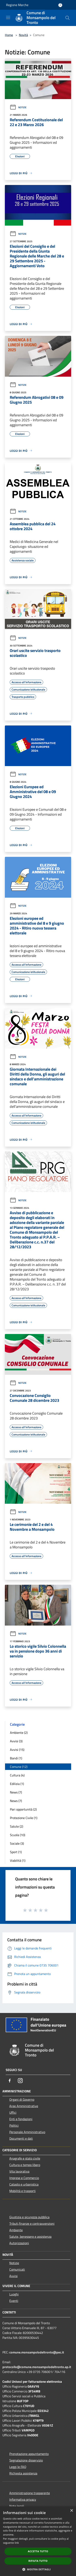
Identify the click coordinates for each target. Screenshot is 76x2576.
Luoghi (14, 2294)
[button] (38, 2569)
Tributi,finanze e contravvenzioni (32, 2223)
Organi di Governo (21, 2099)
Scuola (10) (17, 1834)
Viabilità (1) (17, 1860)
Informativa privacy (22, 2499)
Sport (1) (16, 1852)
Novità (23, 34)
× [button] (71, 2510)
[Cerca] (67, 17)
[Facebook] (10, 2081)
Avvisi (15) (17, 1749)
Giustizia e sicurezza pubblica (29, 2217)
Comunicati (17, 2269)
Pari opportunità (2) (23, 1809)
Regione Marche (17, 4)
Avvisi (13, 2275)
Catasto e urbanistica (24, 2184)
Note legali (16, 2506)
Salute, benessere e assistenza (30, 2236)
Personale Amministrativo (27, 2132)
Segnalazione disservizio (26, 2460)
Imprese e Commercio (24, 2177)
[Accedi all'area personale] (60, 5)
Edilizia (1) (17, 1783)
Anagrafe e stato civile (24, 2158)
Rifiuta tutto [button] (38, 2561)
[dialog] (38, 2541)
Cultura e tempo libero (24, 2164)
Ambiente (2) (19, 1732)
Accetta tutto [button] (38, 2551)
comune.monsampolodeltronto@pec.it (36, 2352)
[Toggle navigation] (8, 17)
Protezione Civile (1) (23, 1817)
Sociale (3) (17, 1843)
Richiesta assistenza (23, 2473)
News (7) (16, 1792)
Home (9, 34)
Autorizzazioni (19, 2243)
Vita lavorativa (19, 2171)
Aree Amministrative (23, 2106)
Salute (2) (16, 1826)
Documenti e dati (21, 2138)
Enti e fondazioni (20, 2119)
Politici (14, 2125)
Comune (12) (18, 1766)
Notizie (18, 107)
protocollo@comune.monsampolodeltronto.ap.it (36, 2366)
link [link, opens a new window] (17, 2543)
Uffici (12, 2112)
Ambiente (16, 2230)
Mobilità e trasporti (22, 2190)
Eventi (13, 2300)
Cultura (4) (17, 1775)
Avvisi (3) (16, 1741)
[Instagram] (20, 2081)
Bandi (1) (16, 1758)
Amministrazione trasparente (29, 2493)
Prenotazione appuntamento (29, 2453)
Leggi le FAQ (17, 2466)
